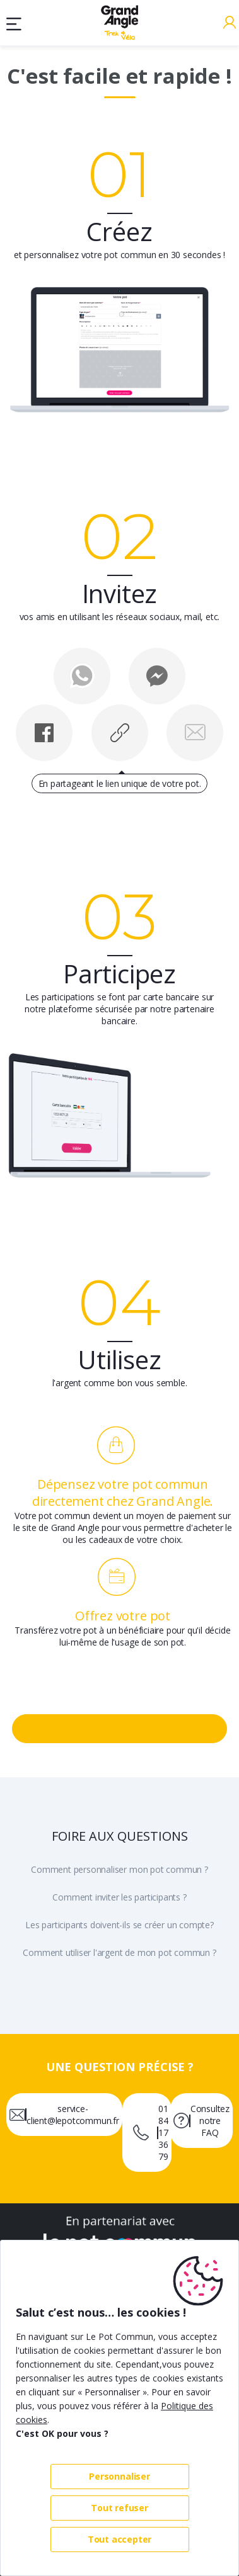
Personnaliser (119, 2476)
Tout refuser (119, 2508)
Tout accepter (119, 2539)
